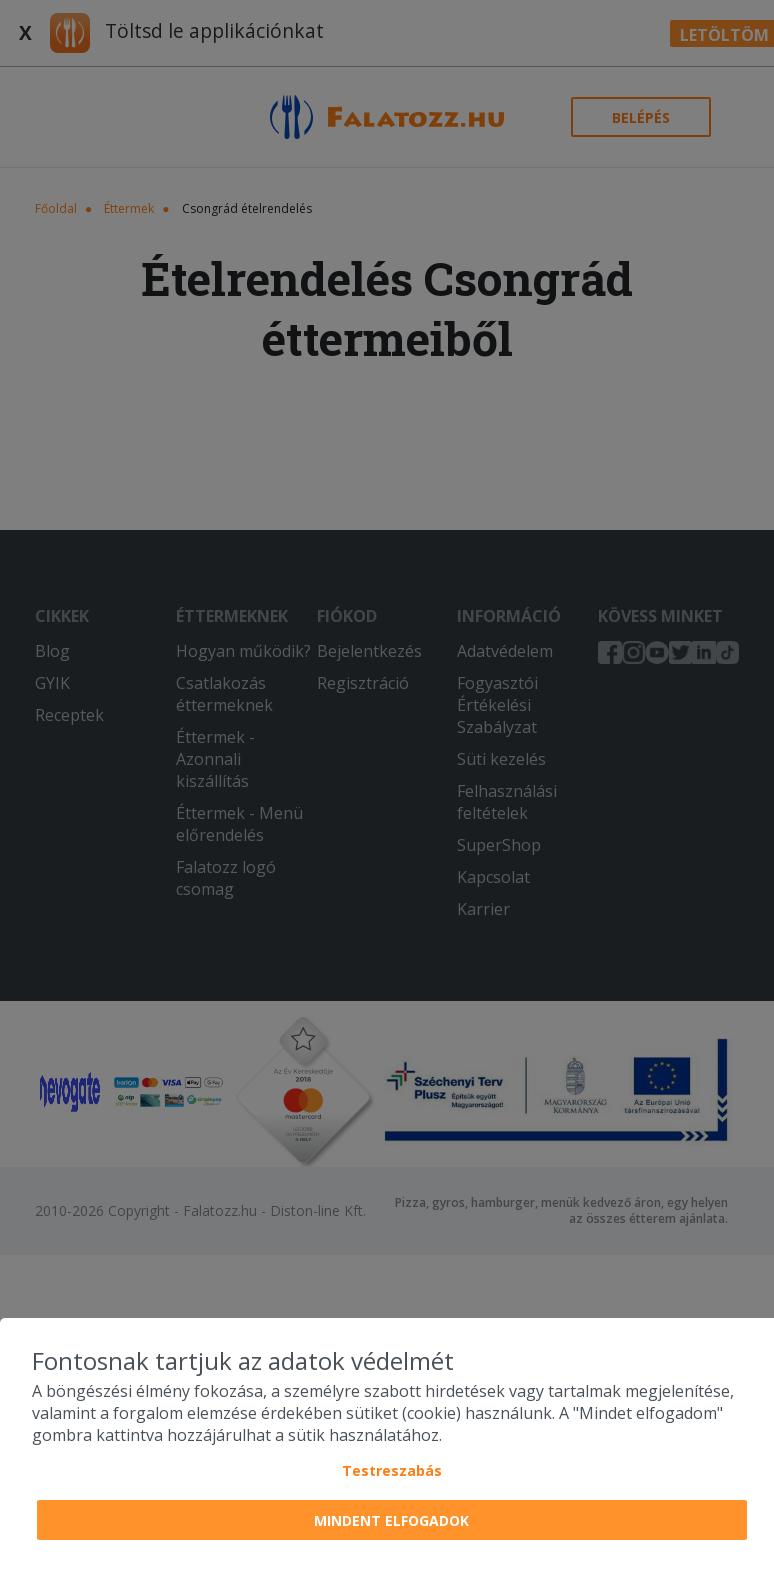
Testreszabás (392, 1470)
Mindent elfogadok (391, 1520)
